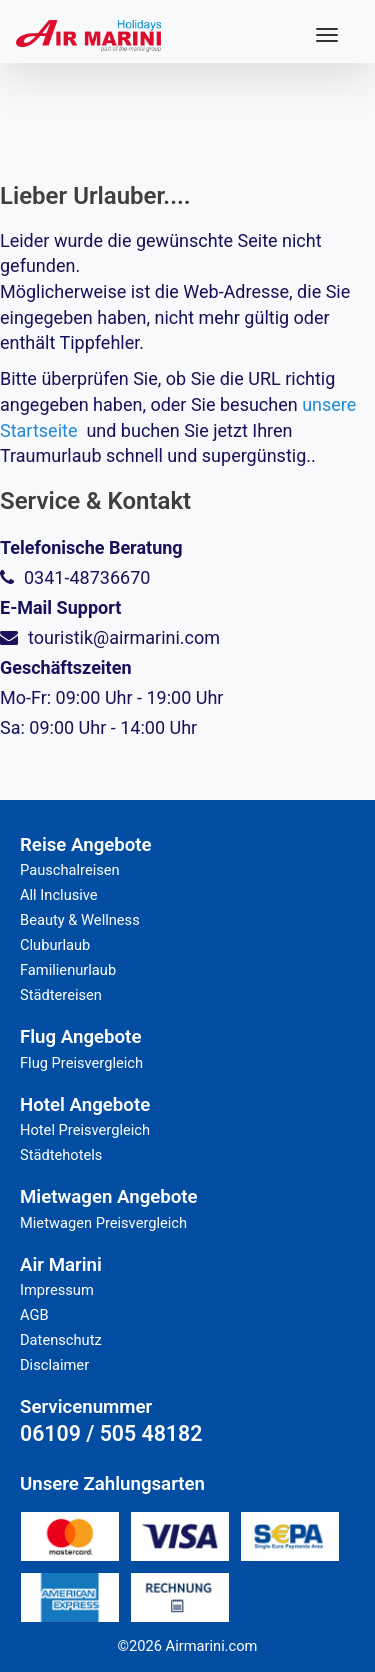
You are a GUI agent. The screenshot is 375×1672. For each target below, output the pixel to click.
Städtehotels (61, 1155)
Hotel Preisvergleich (85, 1130)
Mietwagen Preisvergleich (103, 1223)
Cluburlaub (55, 945)
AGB (34, 1315)
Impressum (57, 1290)
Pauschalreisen (70, 870)
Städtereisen (61, 995)
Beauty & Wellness (80, 920)
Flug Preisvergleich (81, 1063)
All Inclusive (59, 895)
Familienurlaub (68, 970)
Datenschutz (61, 1340)
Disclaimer (54, 1365)
